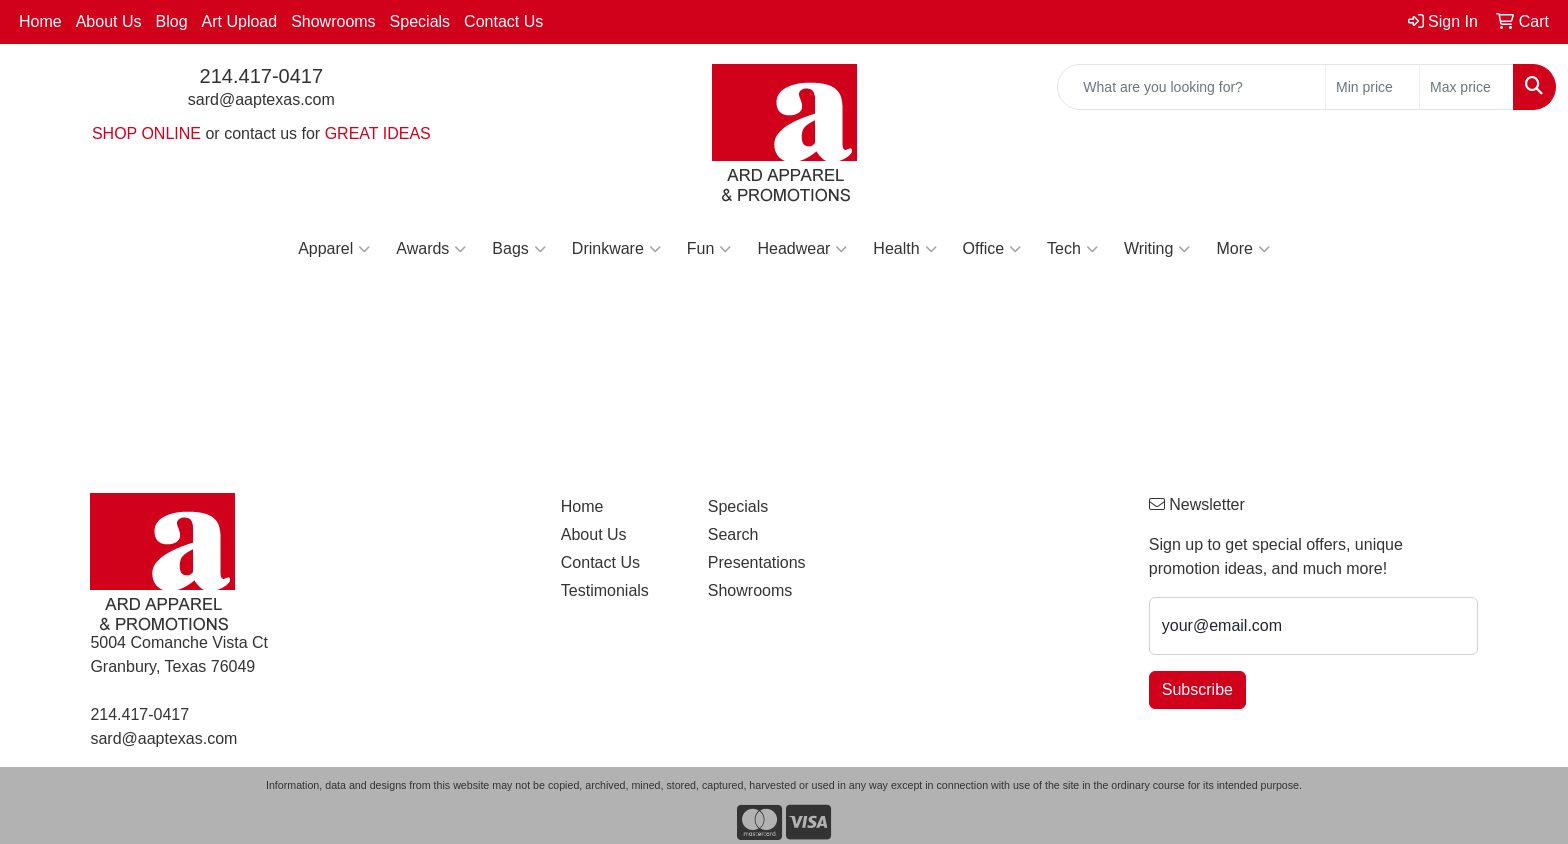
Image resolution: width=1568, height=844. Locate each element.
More (1242, 249)
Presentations (757, 562)
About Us (109, 21)
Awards (431, 249)
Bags (518, 249)
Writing (1157, 249)
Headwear (802, 249)
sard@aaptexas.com (261, 99)
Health (904, 249)
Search (733, 534)
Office (992, 249)
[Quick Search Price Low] (1372, 87)
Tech (1072, 249)
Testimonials (605, 590)
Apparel (334, 249)
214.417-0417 (261, 76)
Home (40, 21)
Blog (172, 21)
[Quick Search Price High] (1466, 87)
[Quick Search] (1191, 87)
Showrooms (333, 21)
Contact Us (503, 21)
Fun (709, 249)
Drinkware (616, 249)
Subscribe (1197, 689)
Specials (420, 21)
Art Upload (240, 21)
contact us (260, 133)
